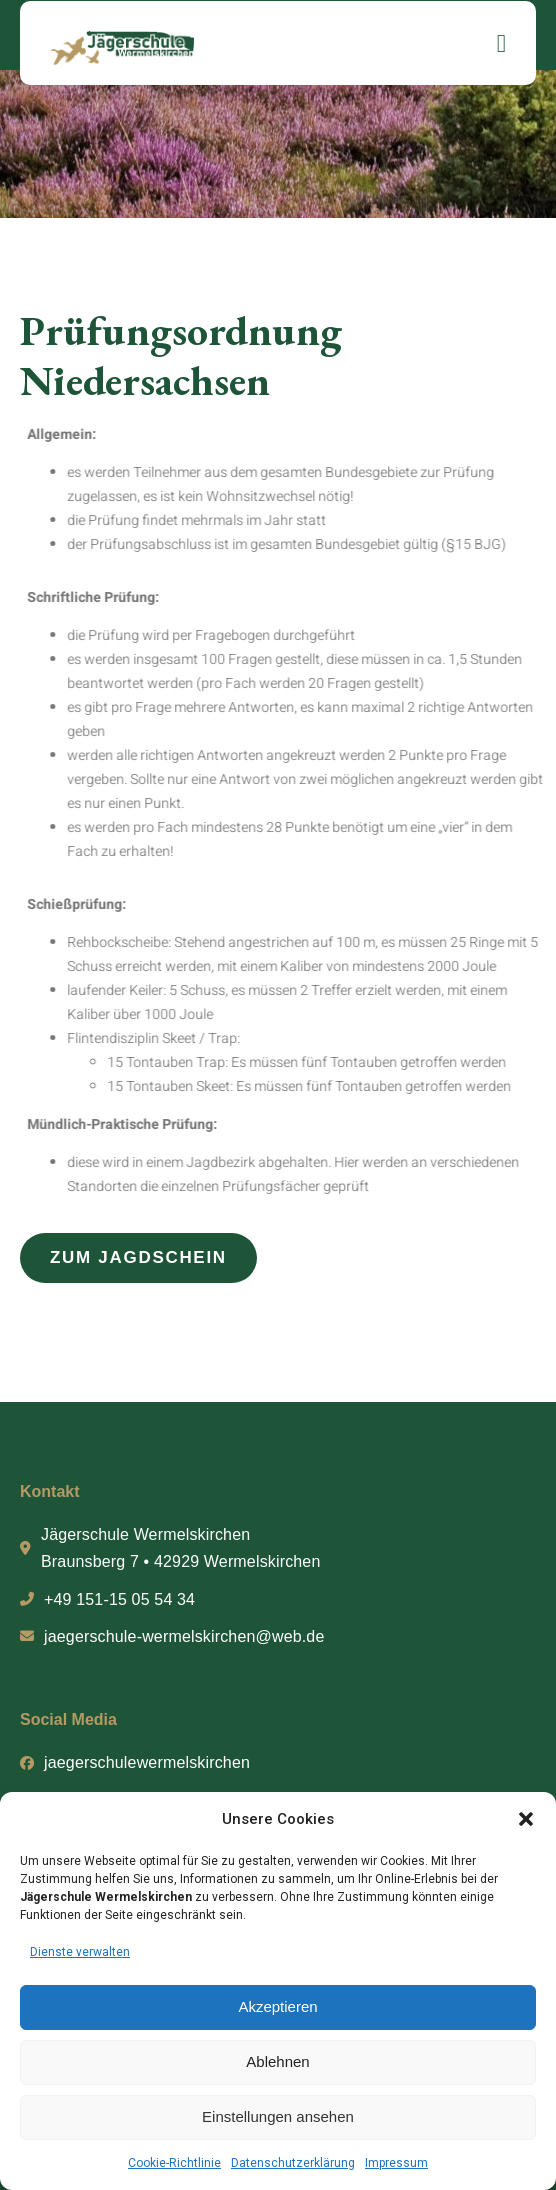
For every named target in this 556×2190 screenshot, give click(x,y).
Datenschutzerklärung (293, 2163)
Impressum (396, 2163)
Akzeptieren (277, 2006)
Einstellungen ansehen (278, 2116)
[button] (526, 1819)
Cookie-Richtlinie (174, 2163)
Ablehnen (277, 2061)
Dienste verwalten (80, 1952)
